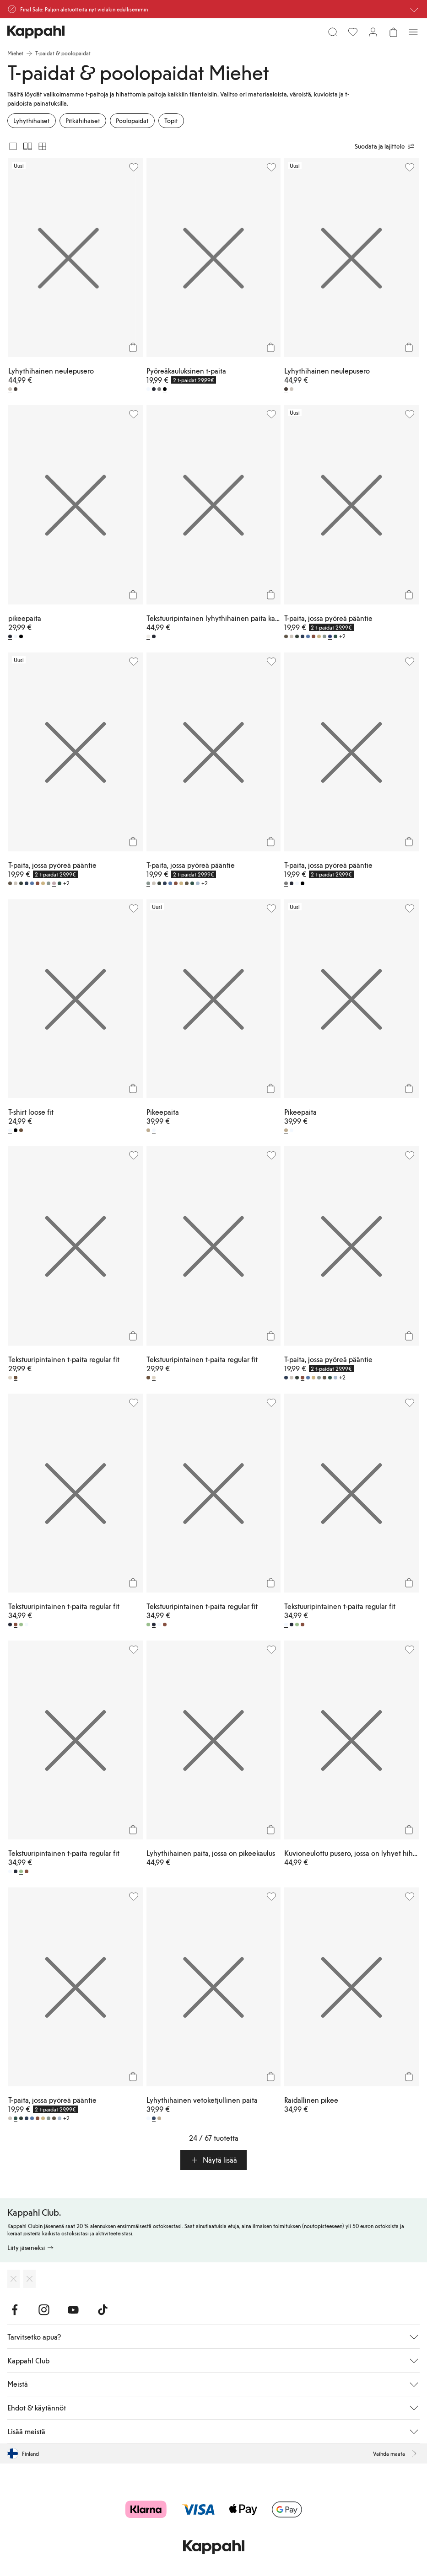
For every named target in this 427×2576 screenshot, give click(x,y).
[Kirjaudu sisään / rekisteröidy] (373, 32)
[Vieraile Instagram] (44, 2310)
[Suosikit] (353, 32)
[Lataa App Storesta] (13, 2279)
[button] (213, 2160)
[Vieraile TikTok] (102, 2310)
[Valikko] (413, 32)
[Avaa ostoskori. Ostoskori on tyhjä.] (393, 32)
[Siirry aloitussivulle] (36, 32)
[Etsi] (333, 32)
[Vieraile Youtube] (73, 2310)
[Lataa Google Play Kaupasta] (29, 2279)
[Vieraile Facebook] (14, 2310)
